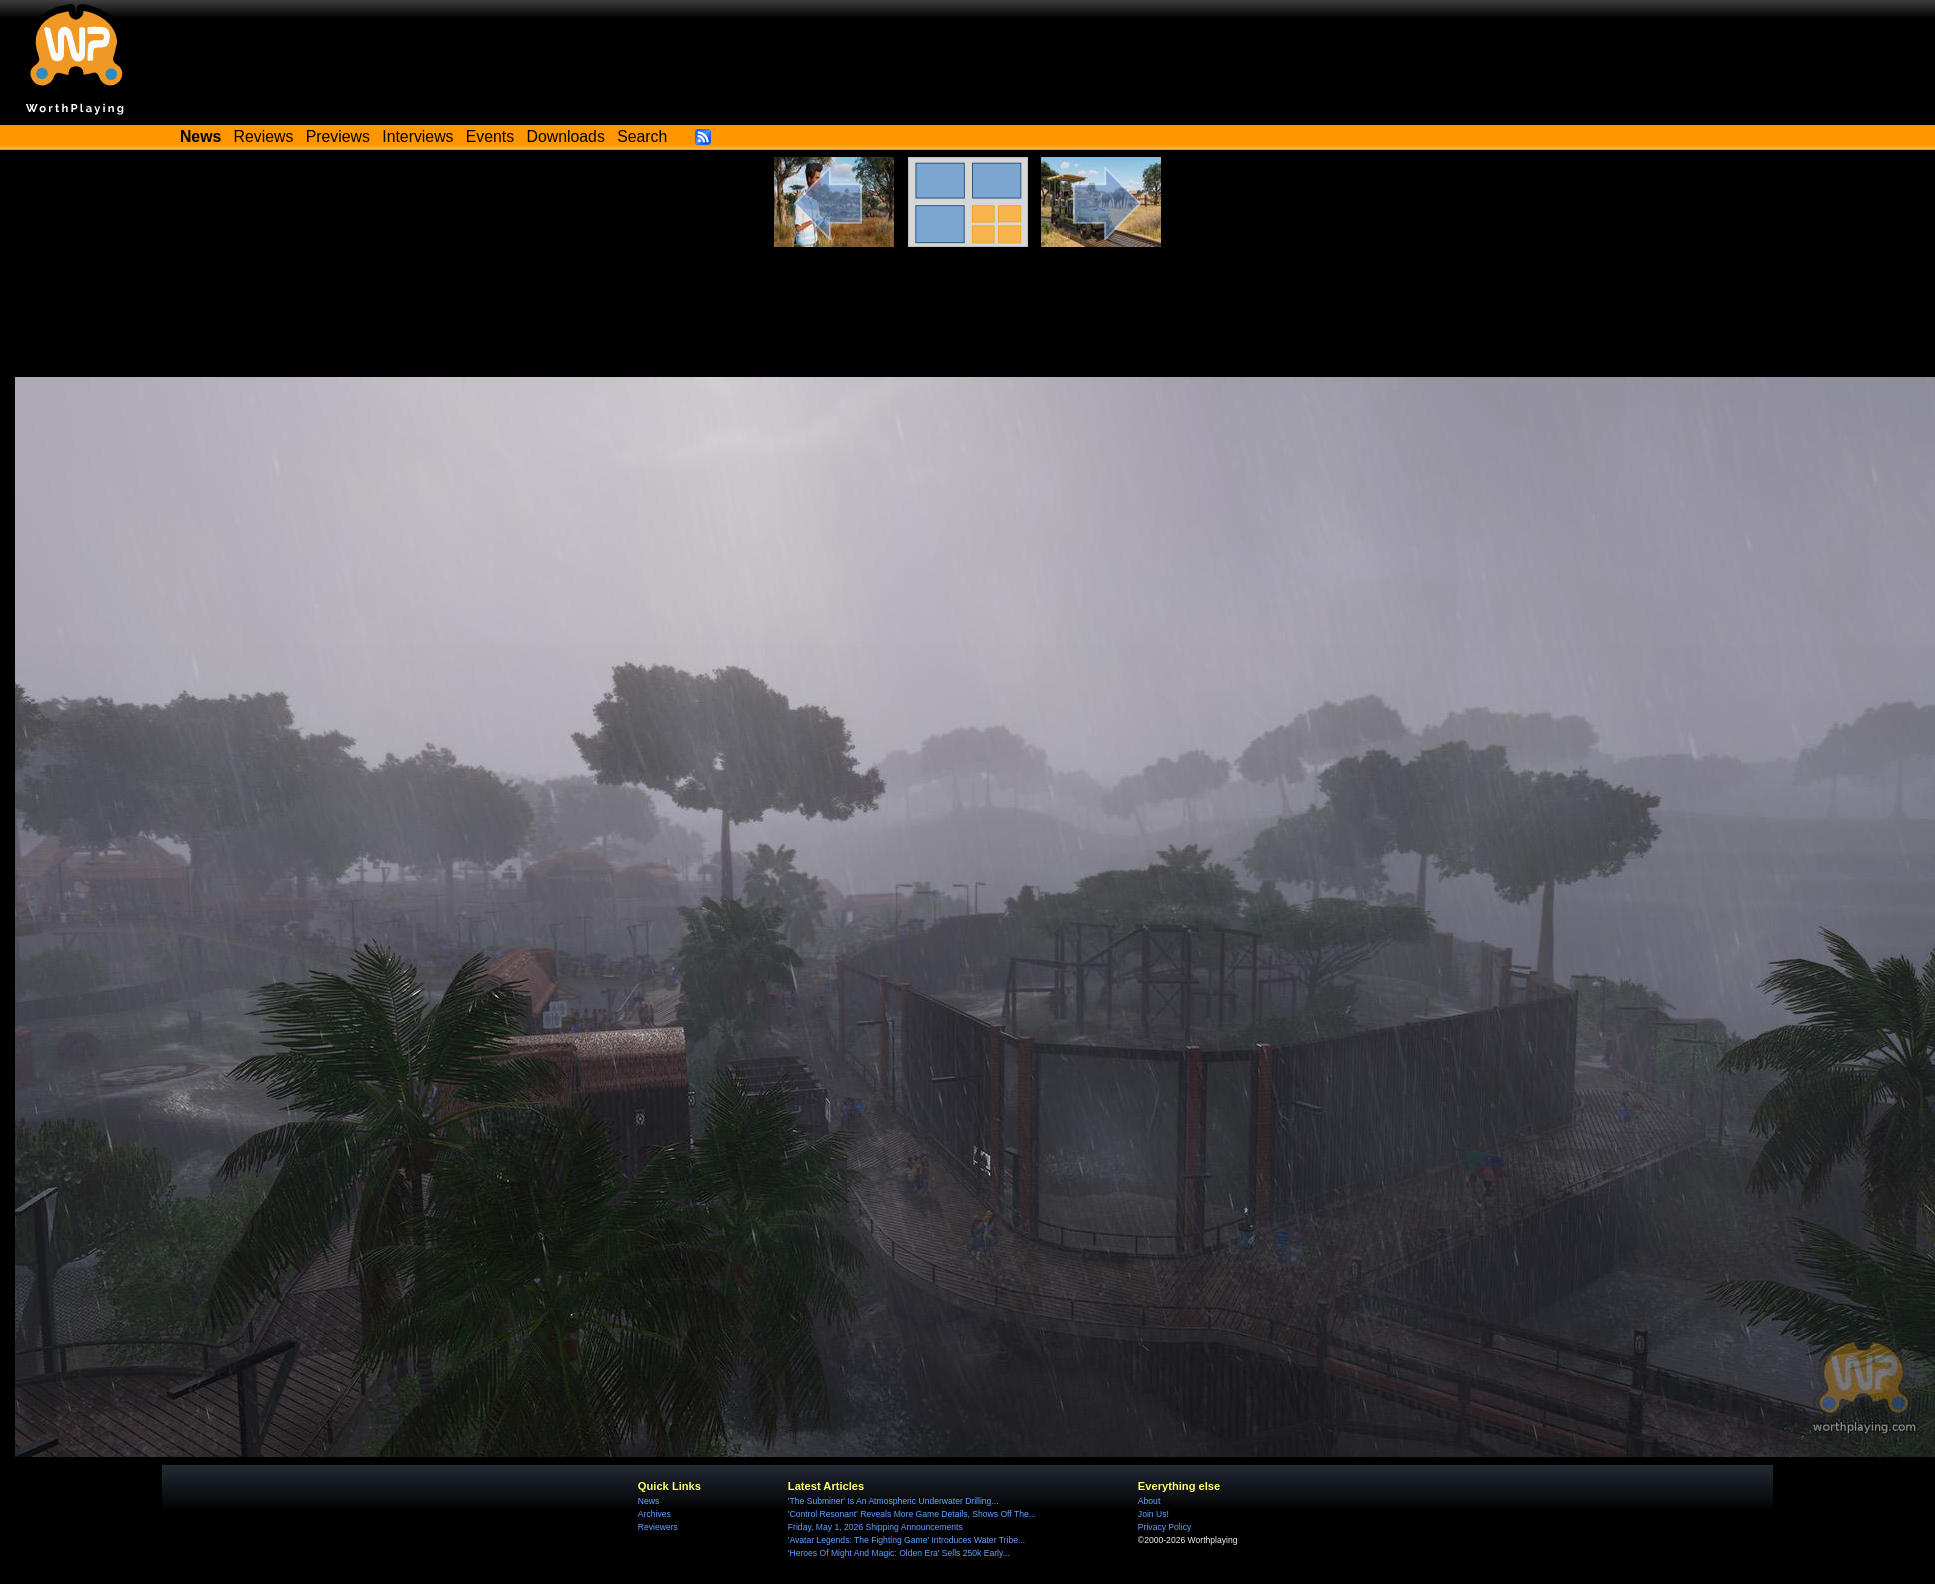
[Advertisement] (968, 322)
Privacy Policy (1164, 1527)
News (648, 1501)
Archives (654, 1514)
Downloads (566, 136)
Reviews (264, 136)
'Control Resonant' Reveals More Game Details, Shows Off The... (912, 1514)
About (1149, 1501)
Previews (338, 136)
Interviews (417, 136)
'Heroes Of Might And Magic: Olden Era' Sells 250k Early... (899, 1553)
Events (490, 136)
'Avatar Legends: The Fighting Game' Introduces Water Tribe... (906, 1540)
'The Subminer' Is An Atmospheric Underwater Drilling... (893, 1501)
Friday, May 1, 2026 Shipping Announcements (875, 1527)
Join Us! (1153, 1514)
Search (642, 136)
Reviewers (658, 1527)
